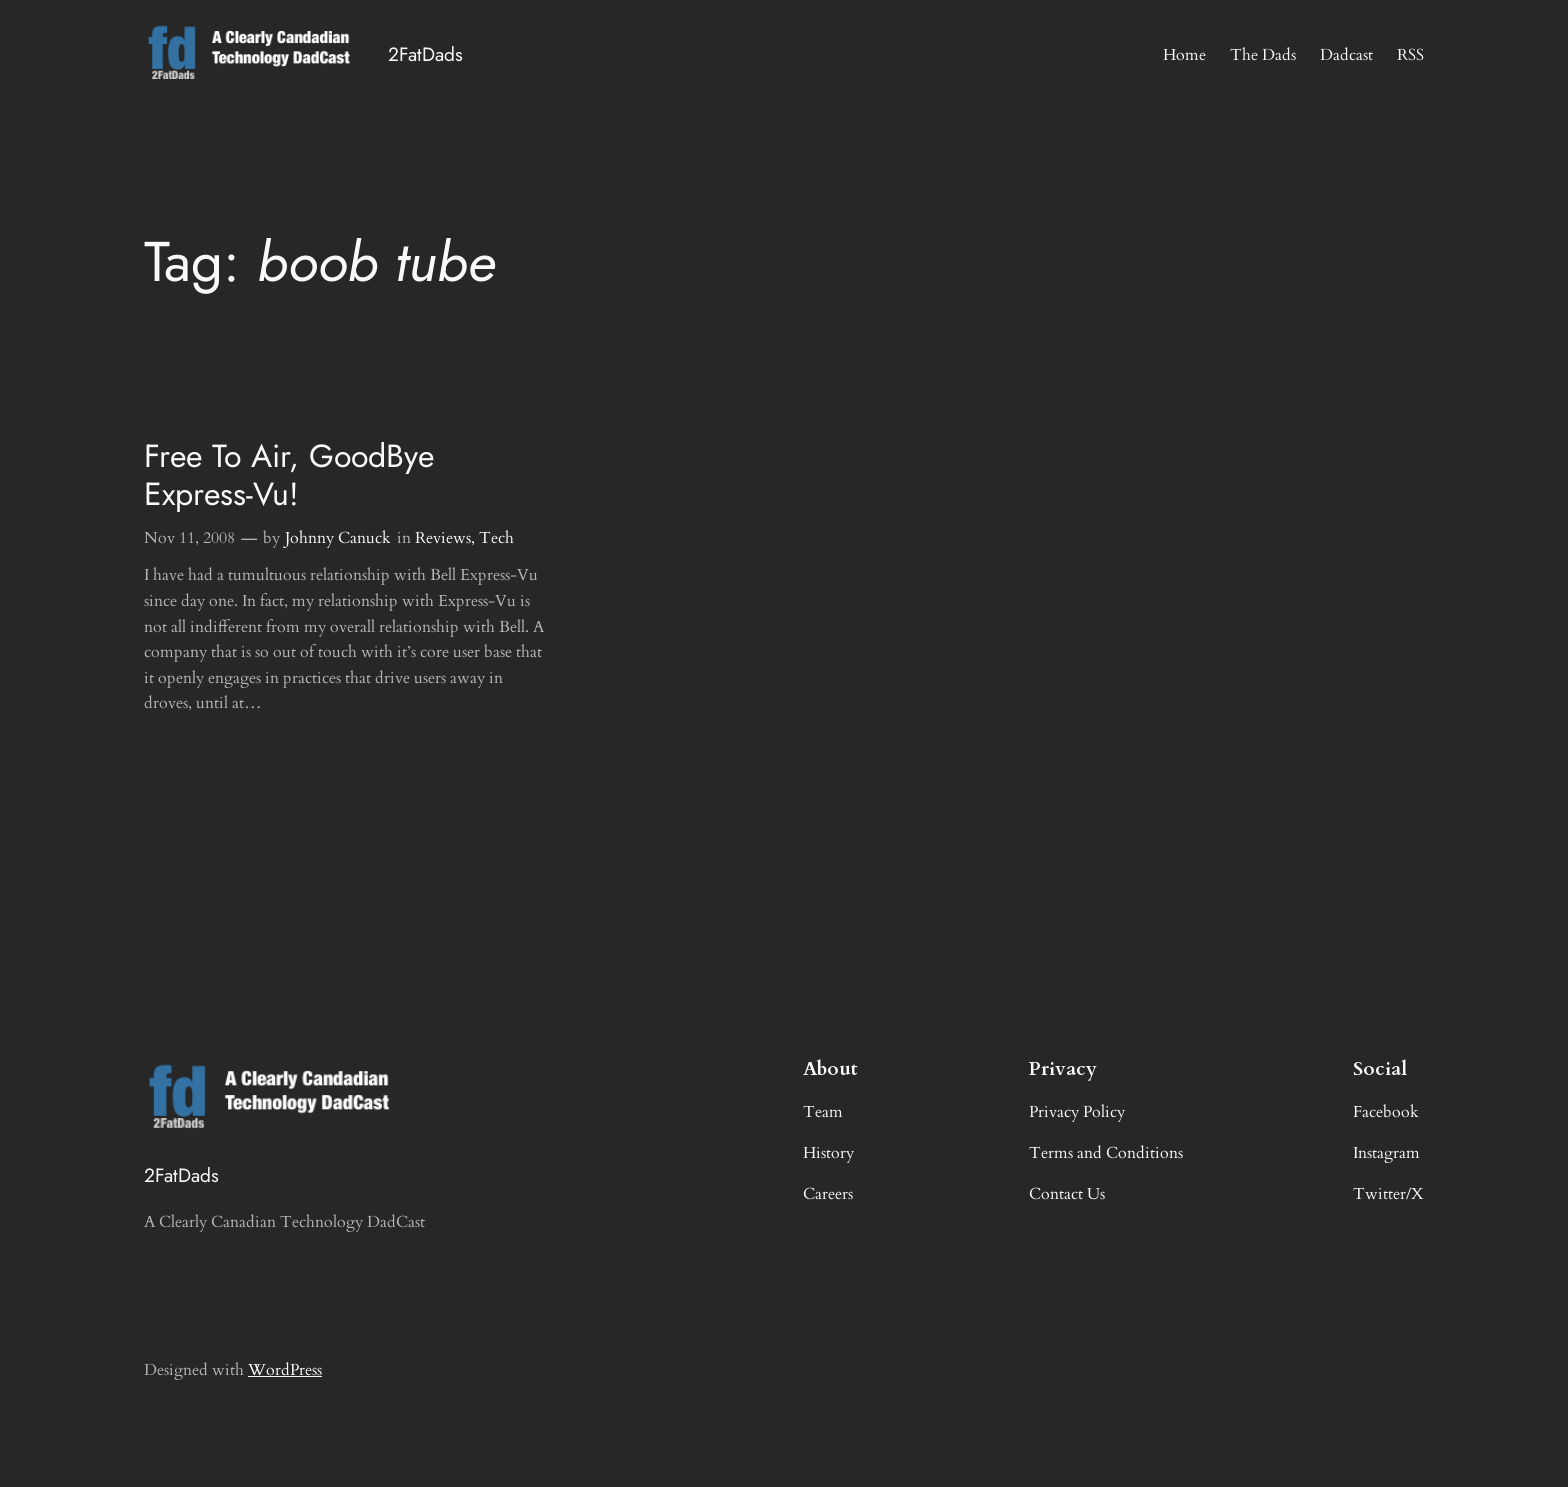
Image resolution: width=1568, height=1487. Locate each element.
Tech (496, 538)
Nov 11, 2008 (189, 538)
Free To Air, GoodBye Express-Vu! (289, 475)
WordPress (285, 1370)
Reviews (443, 538)
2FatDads (425, 54)
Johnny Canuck (338, 538)
